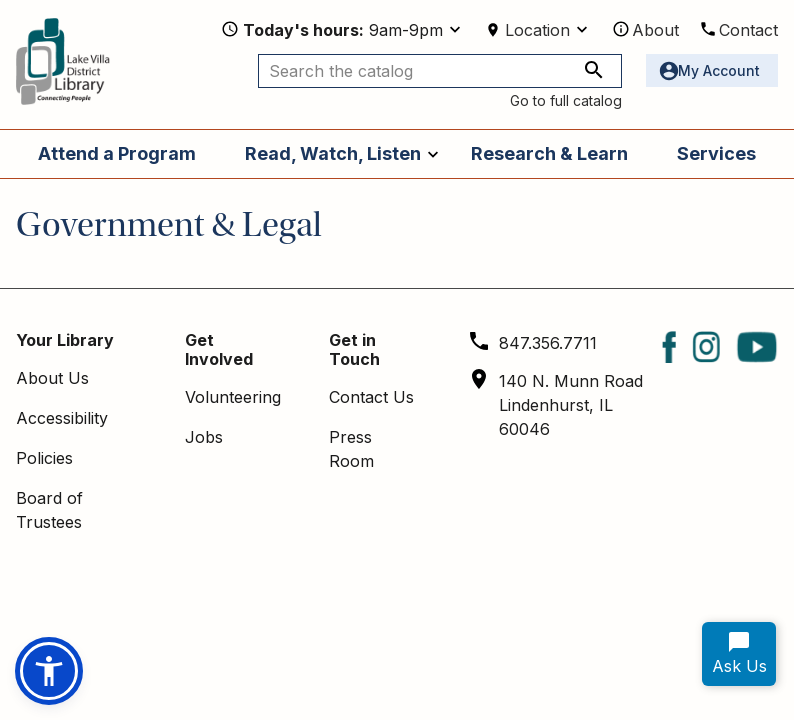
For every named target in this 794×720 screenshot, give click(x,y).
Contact (748, 30)
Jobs (204, 437)
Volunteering (233, 397)
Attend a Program (117, 153)
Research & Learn (549, 153)
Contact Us (371, 397)
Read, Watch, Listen (333, 153)
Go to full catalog (566, 100)
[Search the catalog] (440, 71)
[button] (49, 671)
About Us (52, 378)
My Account (719, 70)
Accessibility (62, 418)
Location (537, 30)
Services (716, 153)
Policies (44, 458)
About (655, 30)
